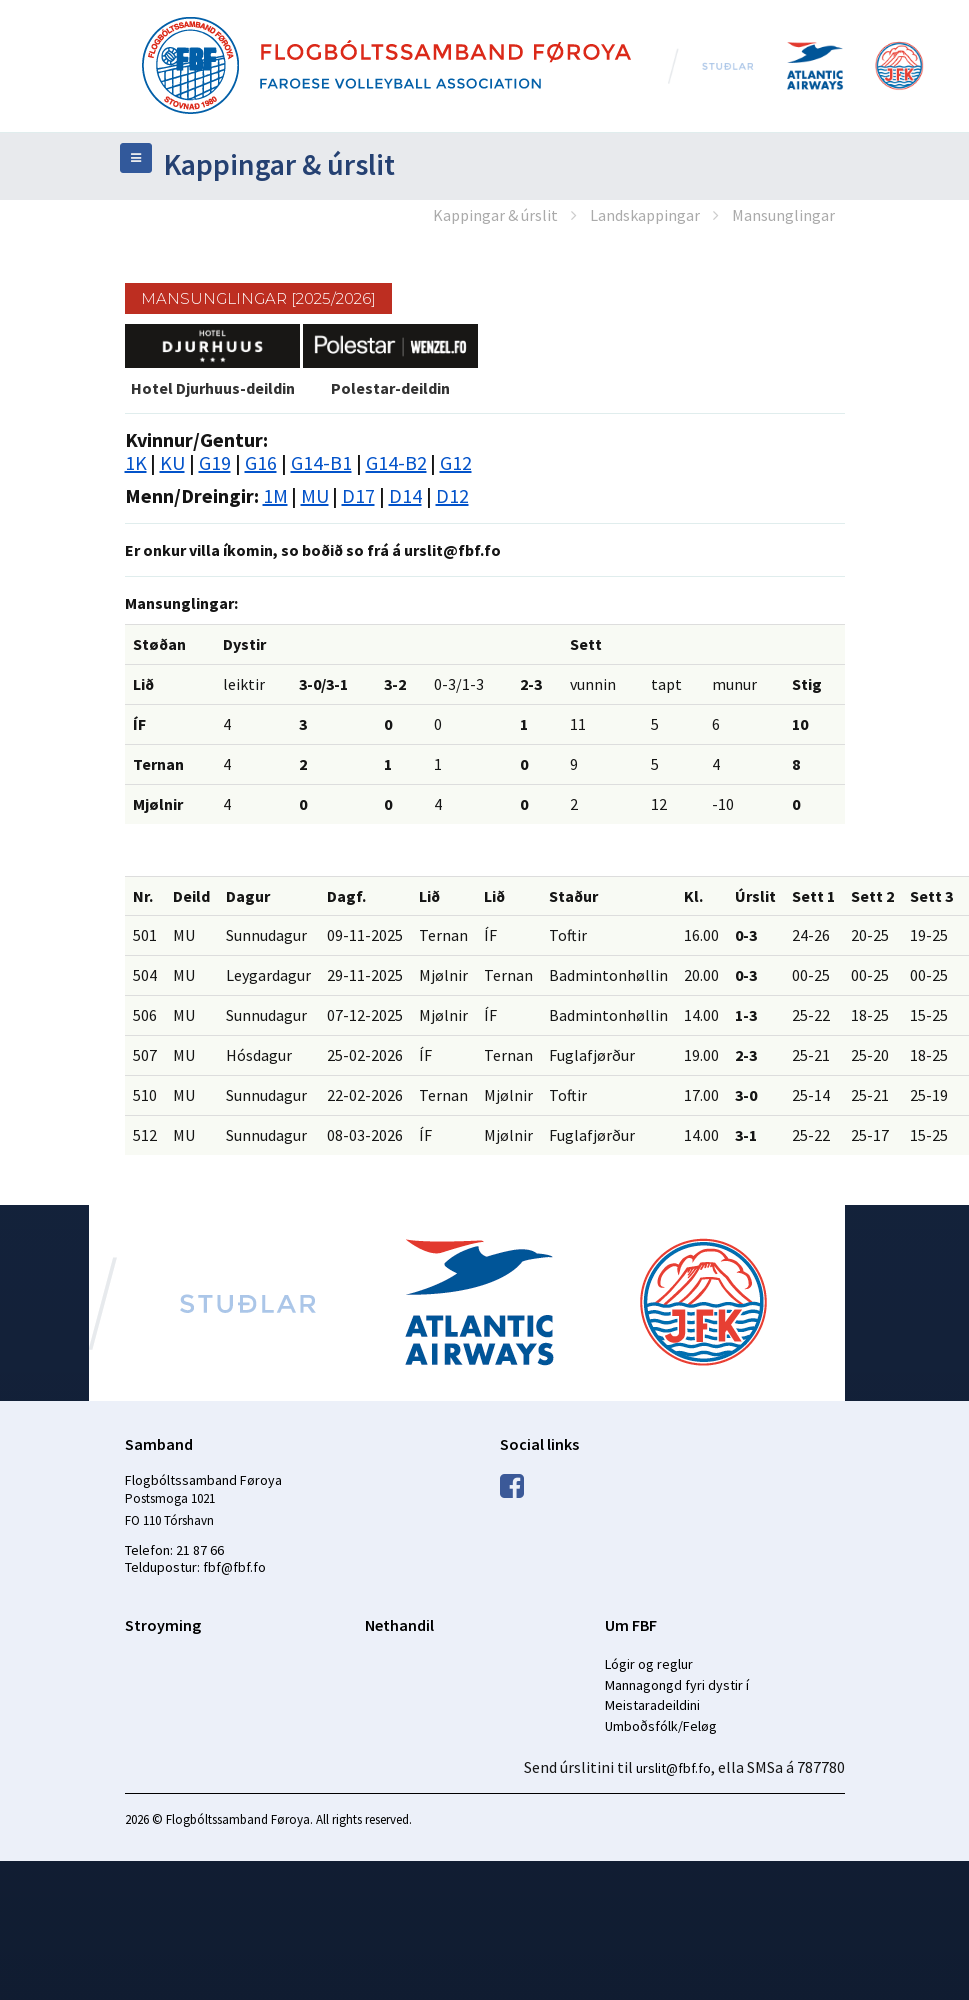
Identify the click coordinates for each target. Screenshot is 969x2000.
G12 (456, 462)
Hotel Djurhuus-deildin (213, 388)
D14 (405, 495)
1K (136, 462)
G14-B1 (321, 462)
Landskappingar (645, 215)
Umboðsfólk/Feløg (661, 1726)
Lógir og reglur (649, 1664)
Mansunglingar (783, 215)
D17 (358, 495)
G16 (261, 462)
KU (172, 462)
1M (275, 495)
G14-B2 (396, 462)
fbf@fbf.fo (234, 1567)
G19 (215, 462)
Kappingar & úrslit (495, 215)
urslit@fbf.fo (673, 1768)
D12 (452, 495)
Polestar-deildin (390, 388)
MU (315, 495)
